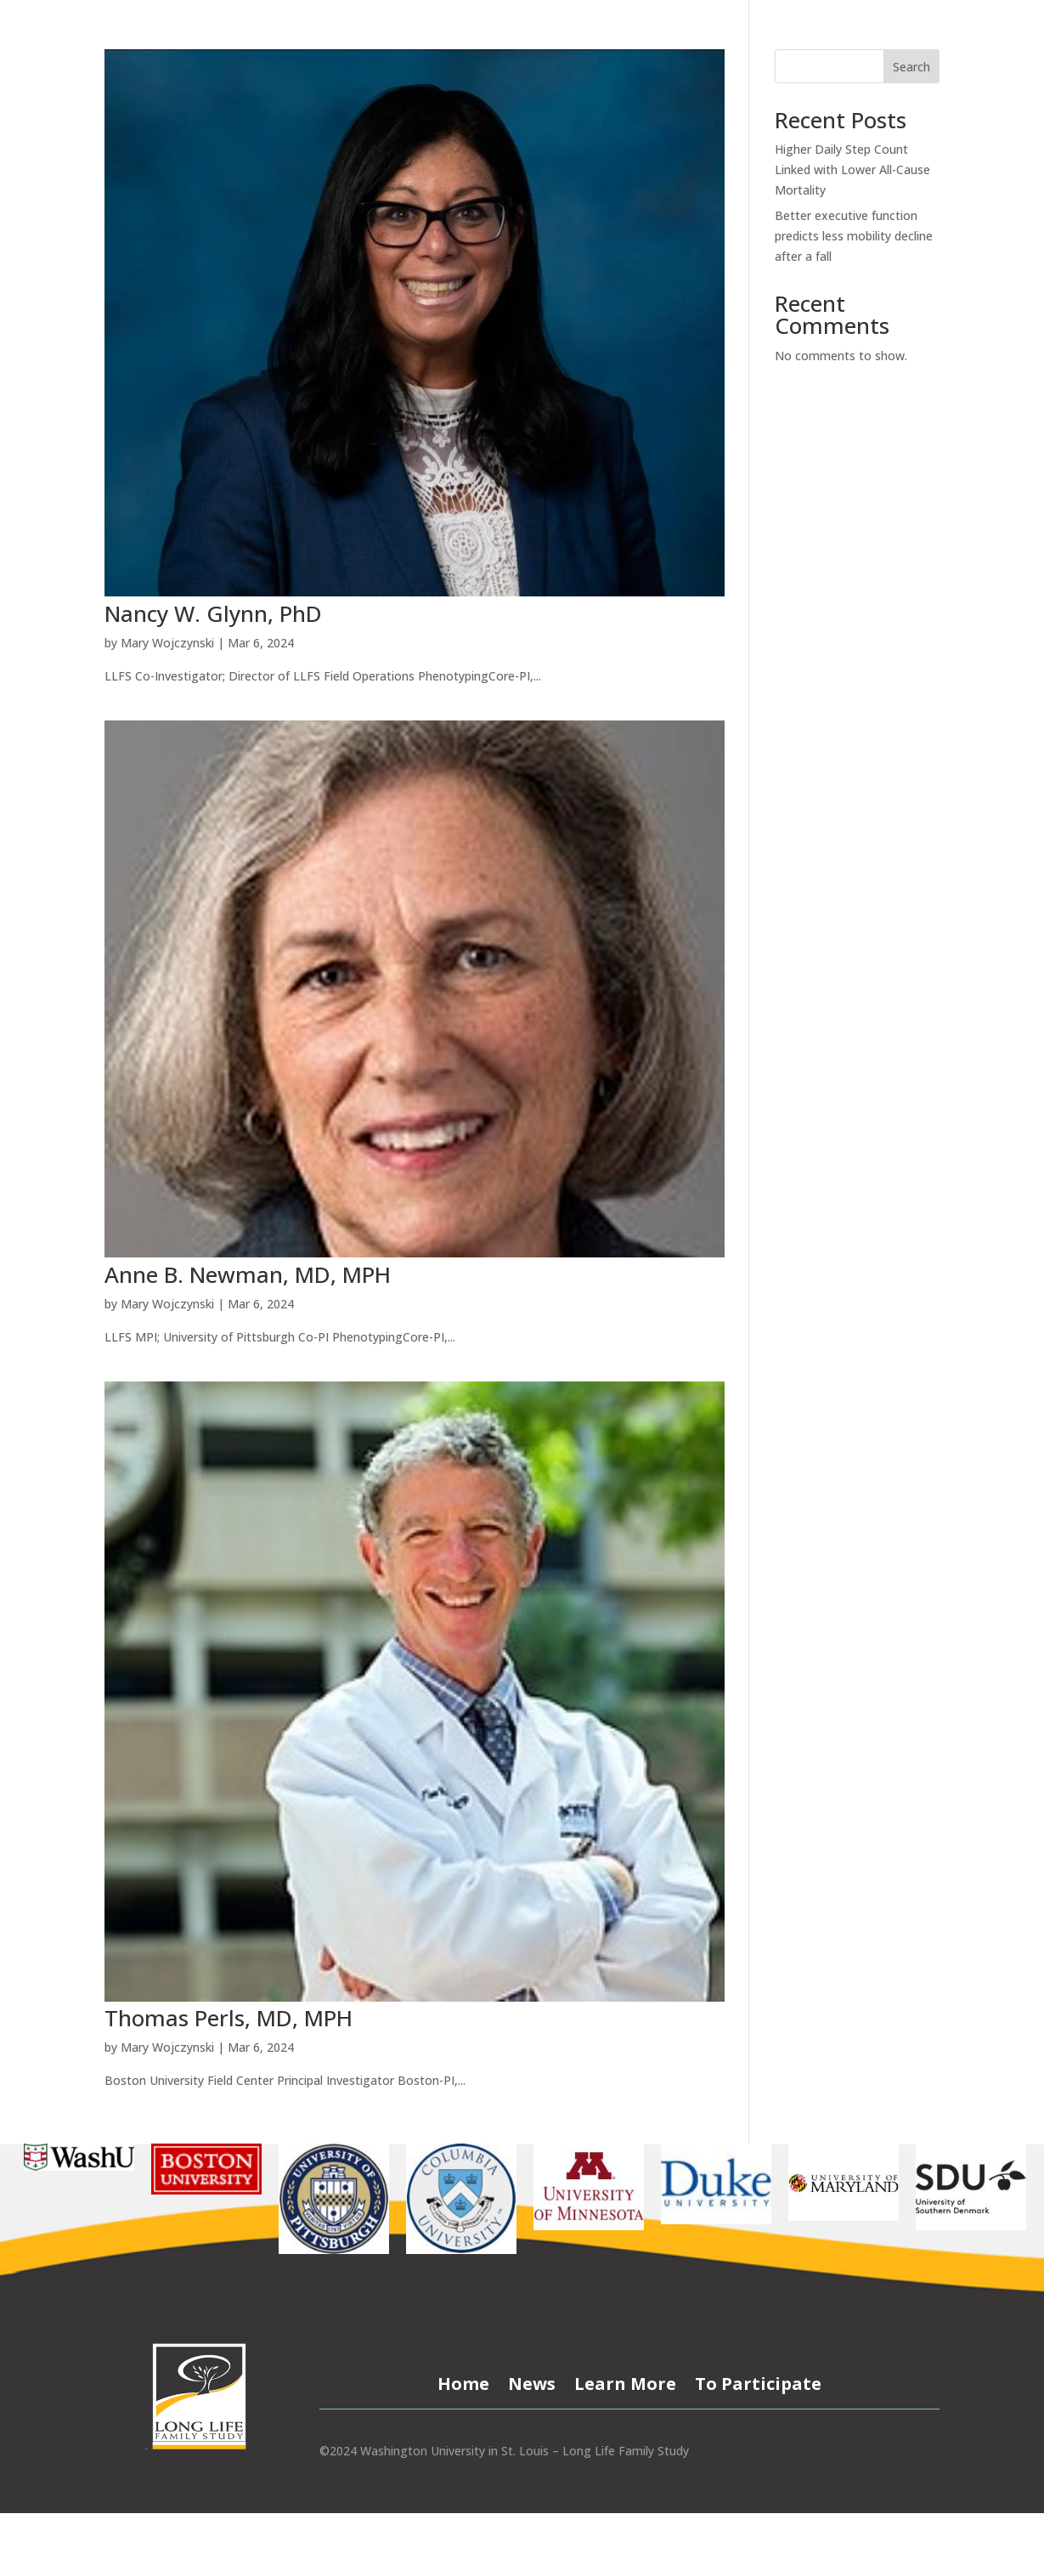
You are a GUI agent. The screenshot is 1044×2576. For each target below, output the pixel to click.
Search (911, 67)
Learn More (625, 2381)
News (532, 2381)
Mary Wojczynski (167, 643)
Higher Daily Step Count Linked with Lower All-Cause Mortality (852, 169)
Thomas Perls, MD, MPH (228, 2018)
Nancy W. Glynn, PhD (213, 613)
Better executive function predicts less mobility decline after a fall (854, 235)
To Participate (758, 2381)
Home (463, 2381)
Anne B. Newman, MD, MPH (247, 1274)
